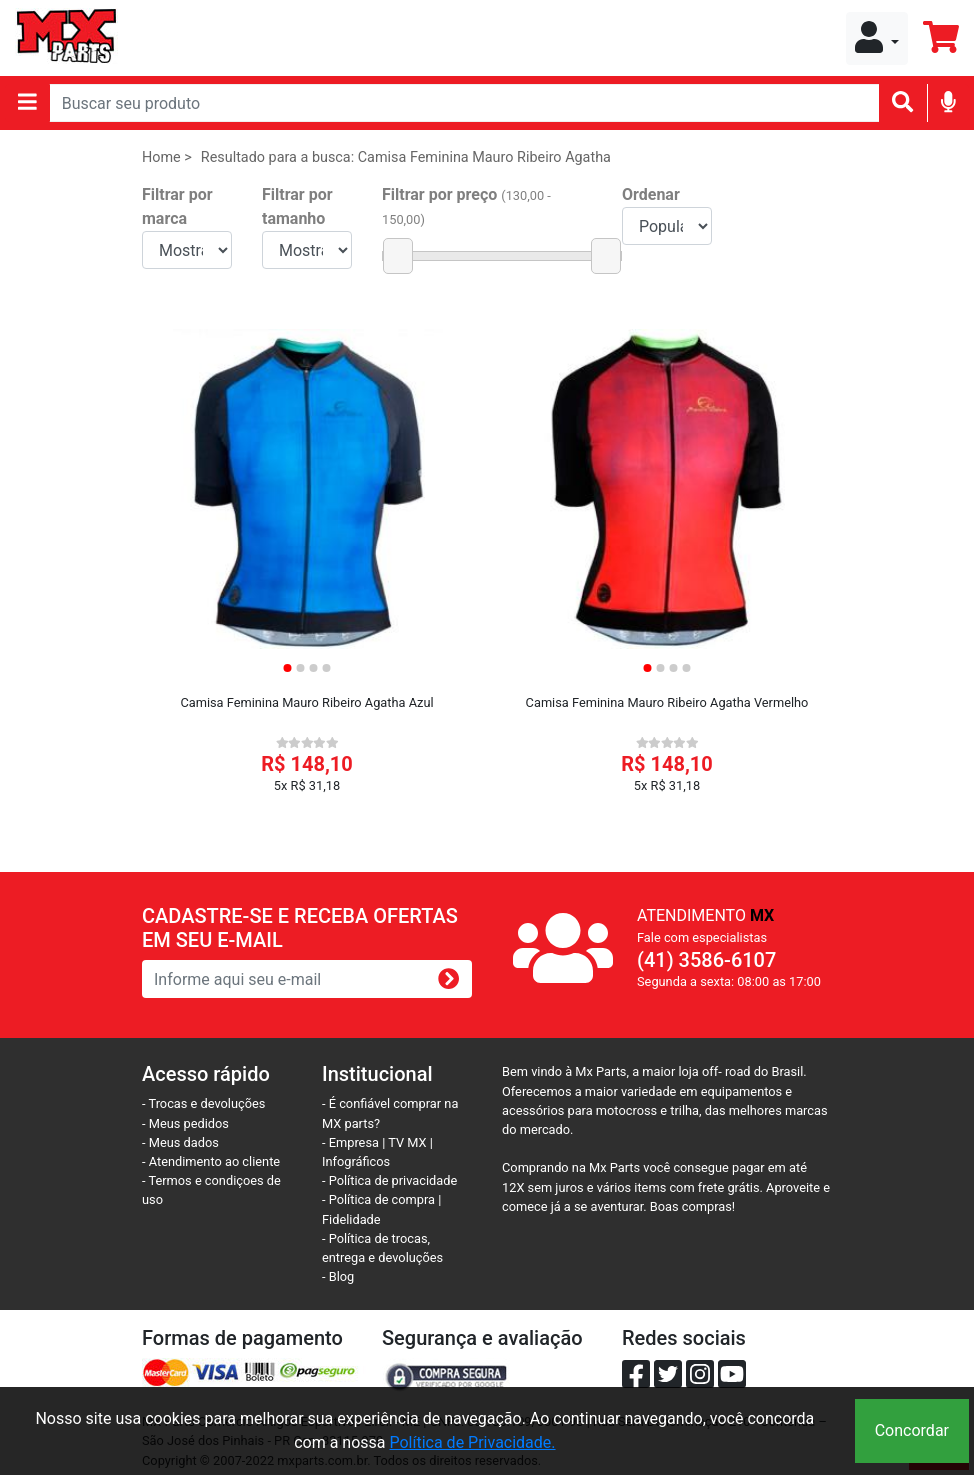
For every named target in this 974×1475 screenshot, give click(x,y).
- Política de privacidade (389, 1180)
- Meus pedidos (185, 1123)
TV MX (407, 1142)
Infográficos (356, 1161)
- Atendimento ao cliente (211, 1161)
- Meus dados (180, 1142)
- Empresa (350, 1142)
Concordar (912, 1430)
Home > (167, 157)
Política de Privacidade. (472, 1442)
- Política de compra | (381, 1199)
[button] (877, 38)
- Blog (338, 1276)
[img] (948, 101)
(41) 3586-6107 (706, 960)
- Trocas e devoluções (203, 1103)
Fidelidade (351, 1219)
